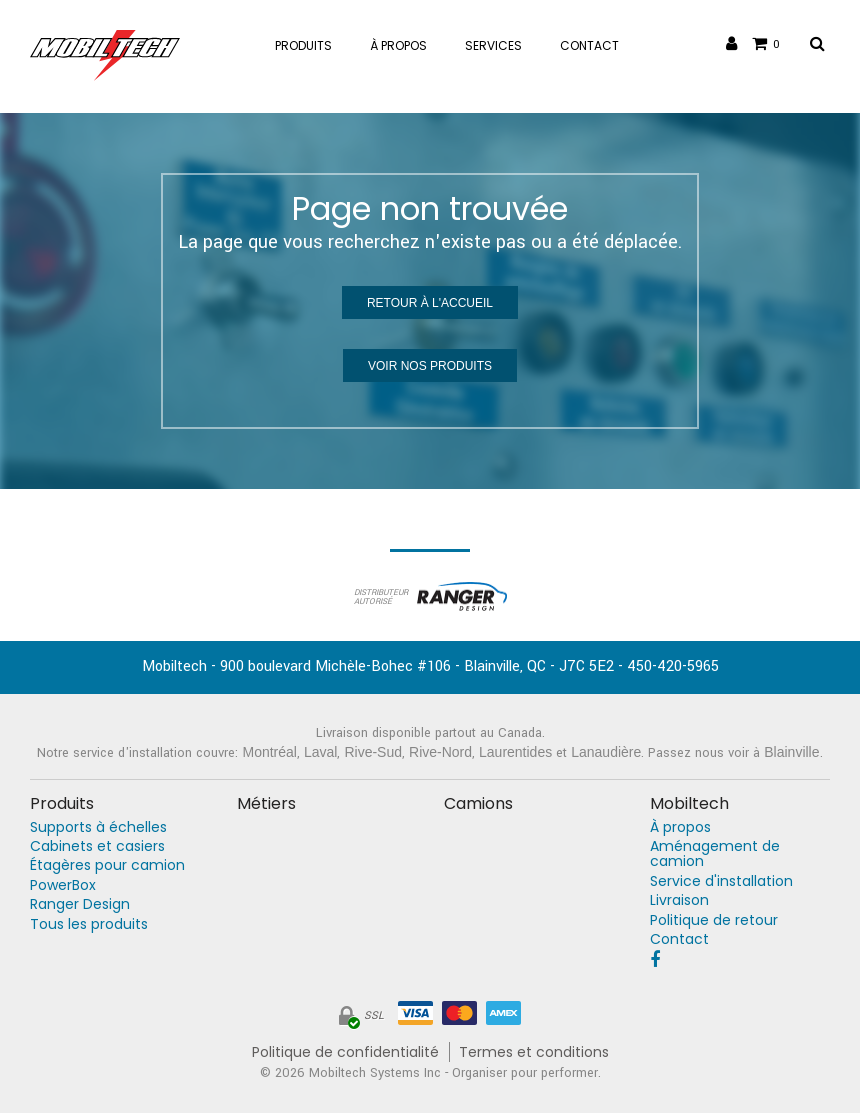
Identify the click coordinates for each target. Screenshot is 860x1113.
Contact (679, 939)
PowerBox (63, 885)
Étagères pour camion (107, 865)
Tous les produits (89, 924)
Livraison (679, 900)
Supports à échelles (98, 827)
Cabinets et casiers (97, 846)
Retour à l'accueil (430, 303)
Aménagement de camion (715, 854)
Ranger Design (80, 904)
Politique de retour (714, 920)
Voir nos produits (430, 366)
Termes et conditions (534, 1052)
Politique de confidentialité (345, 1052)
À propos (680, 827)
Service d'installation (721, 881)
